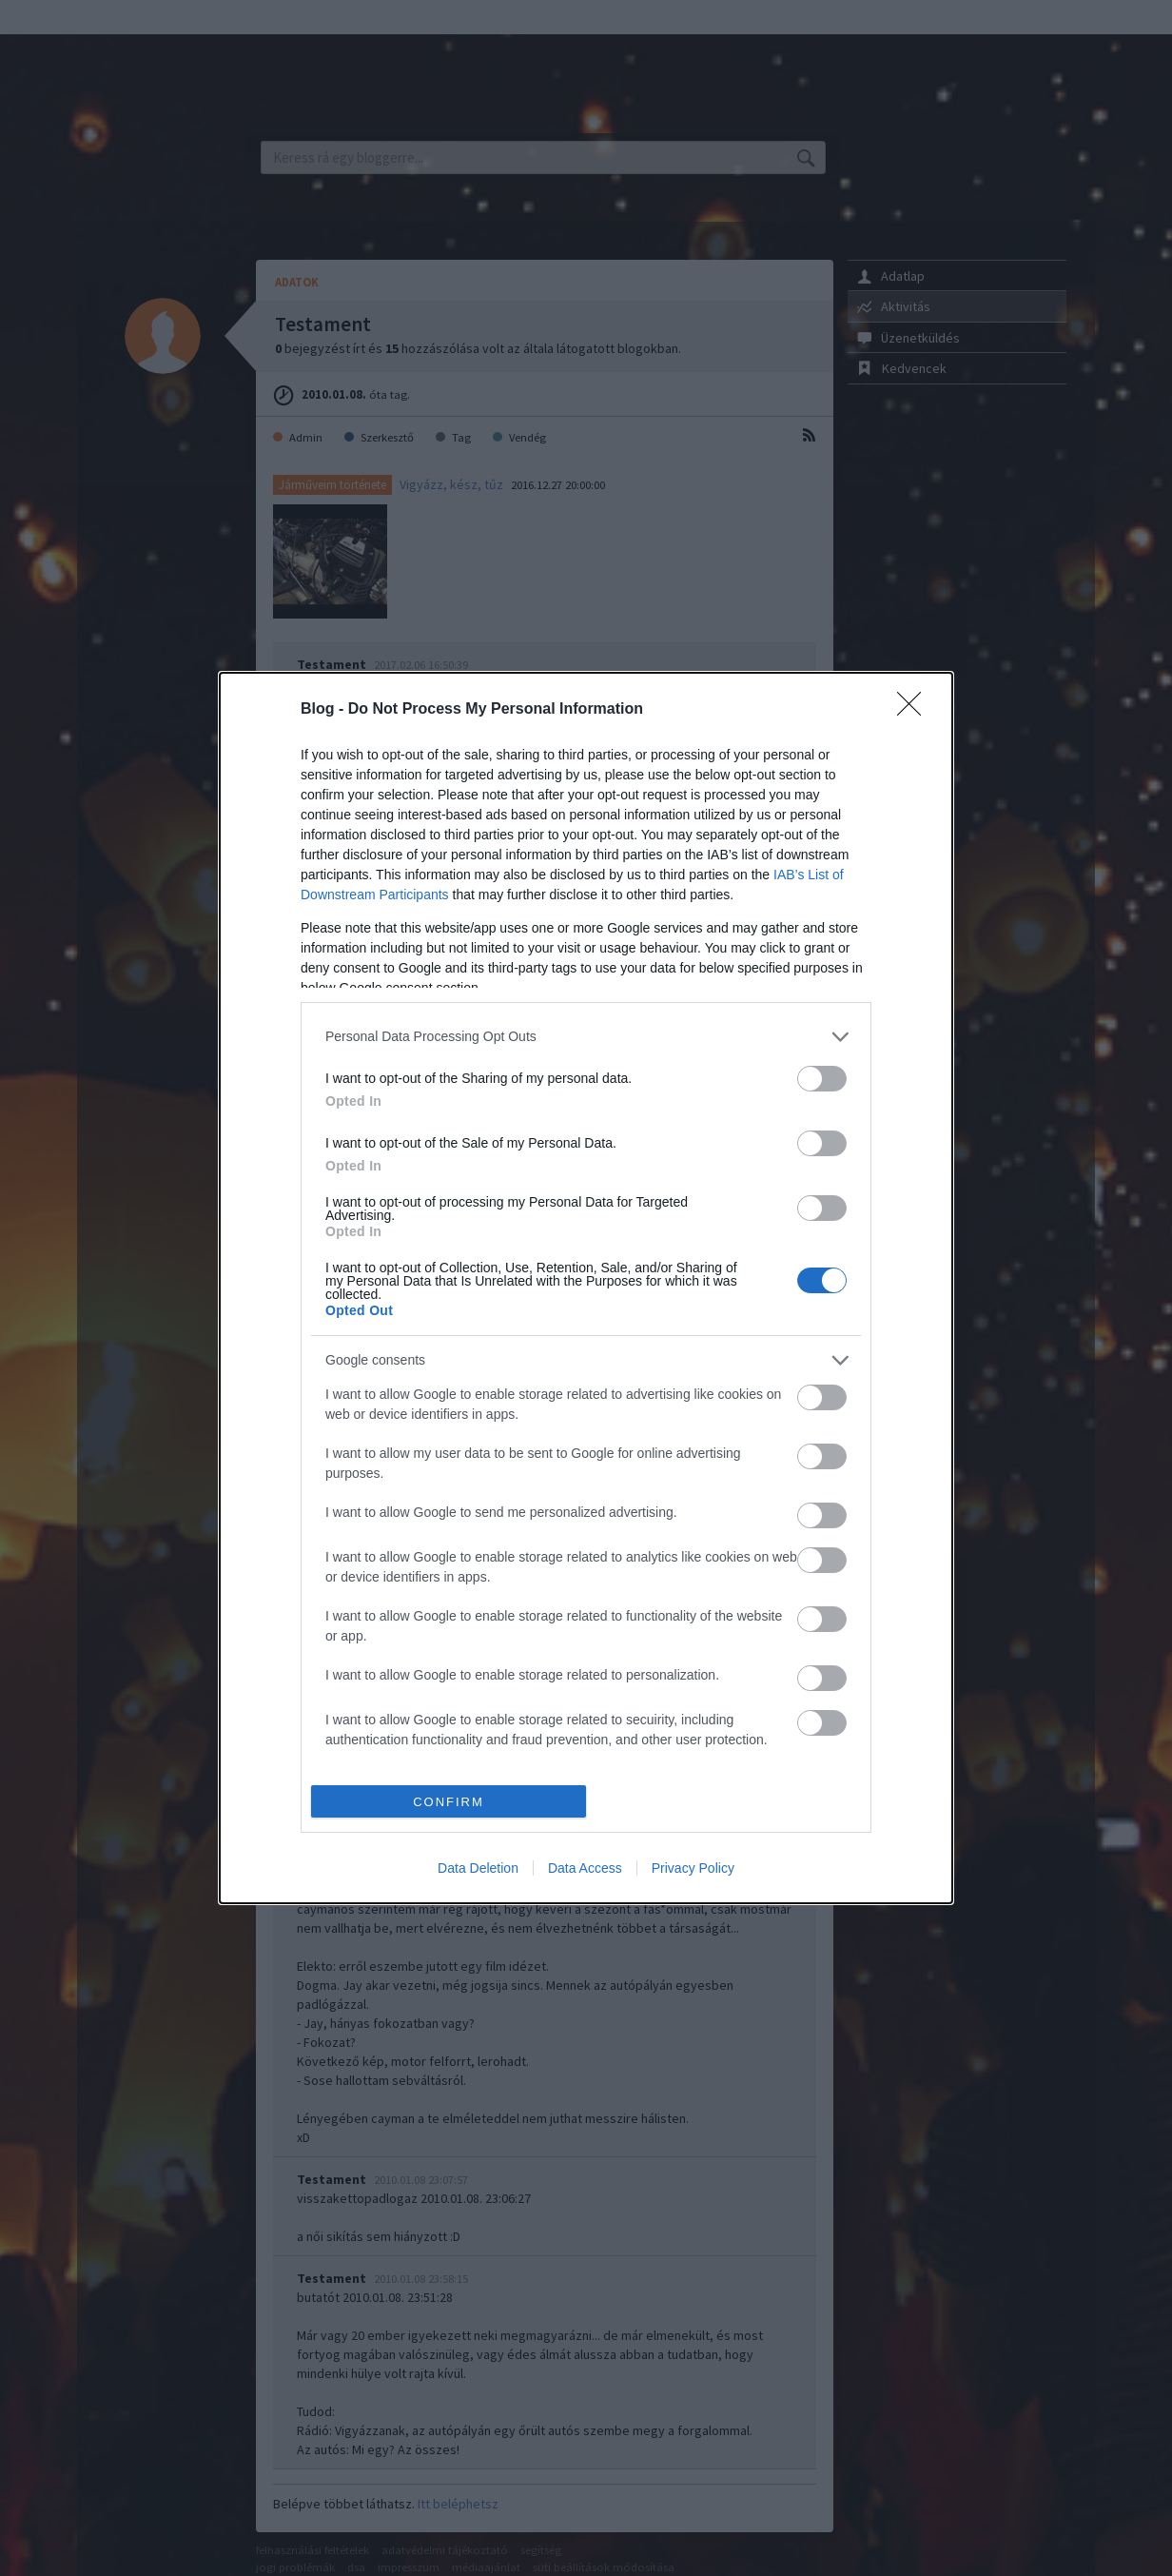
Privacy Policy (693, 1868)
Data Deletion (478, 1868)
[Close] (915, 710)
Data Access (585, 1868)
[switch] (822, 1078)
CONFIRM (448, 1802)
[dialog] (586, 1288)
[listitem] (586, 1037)
